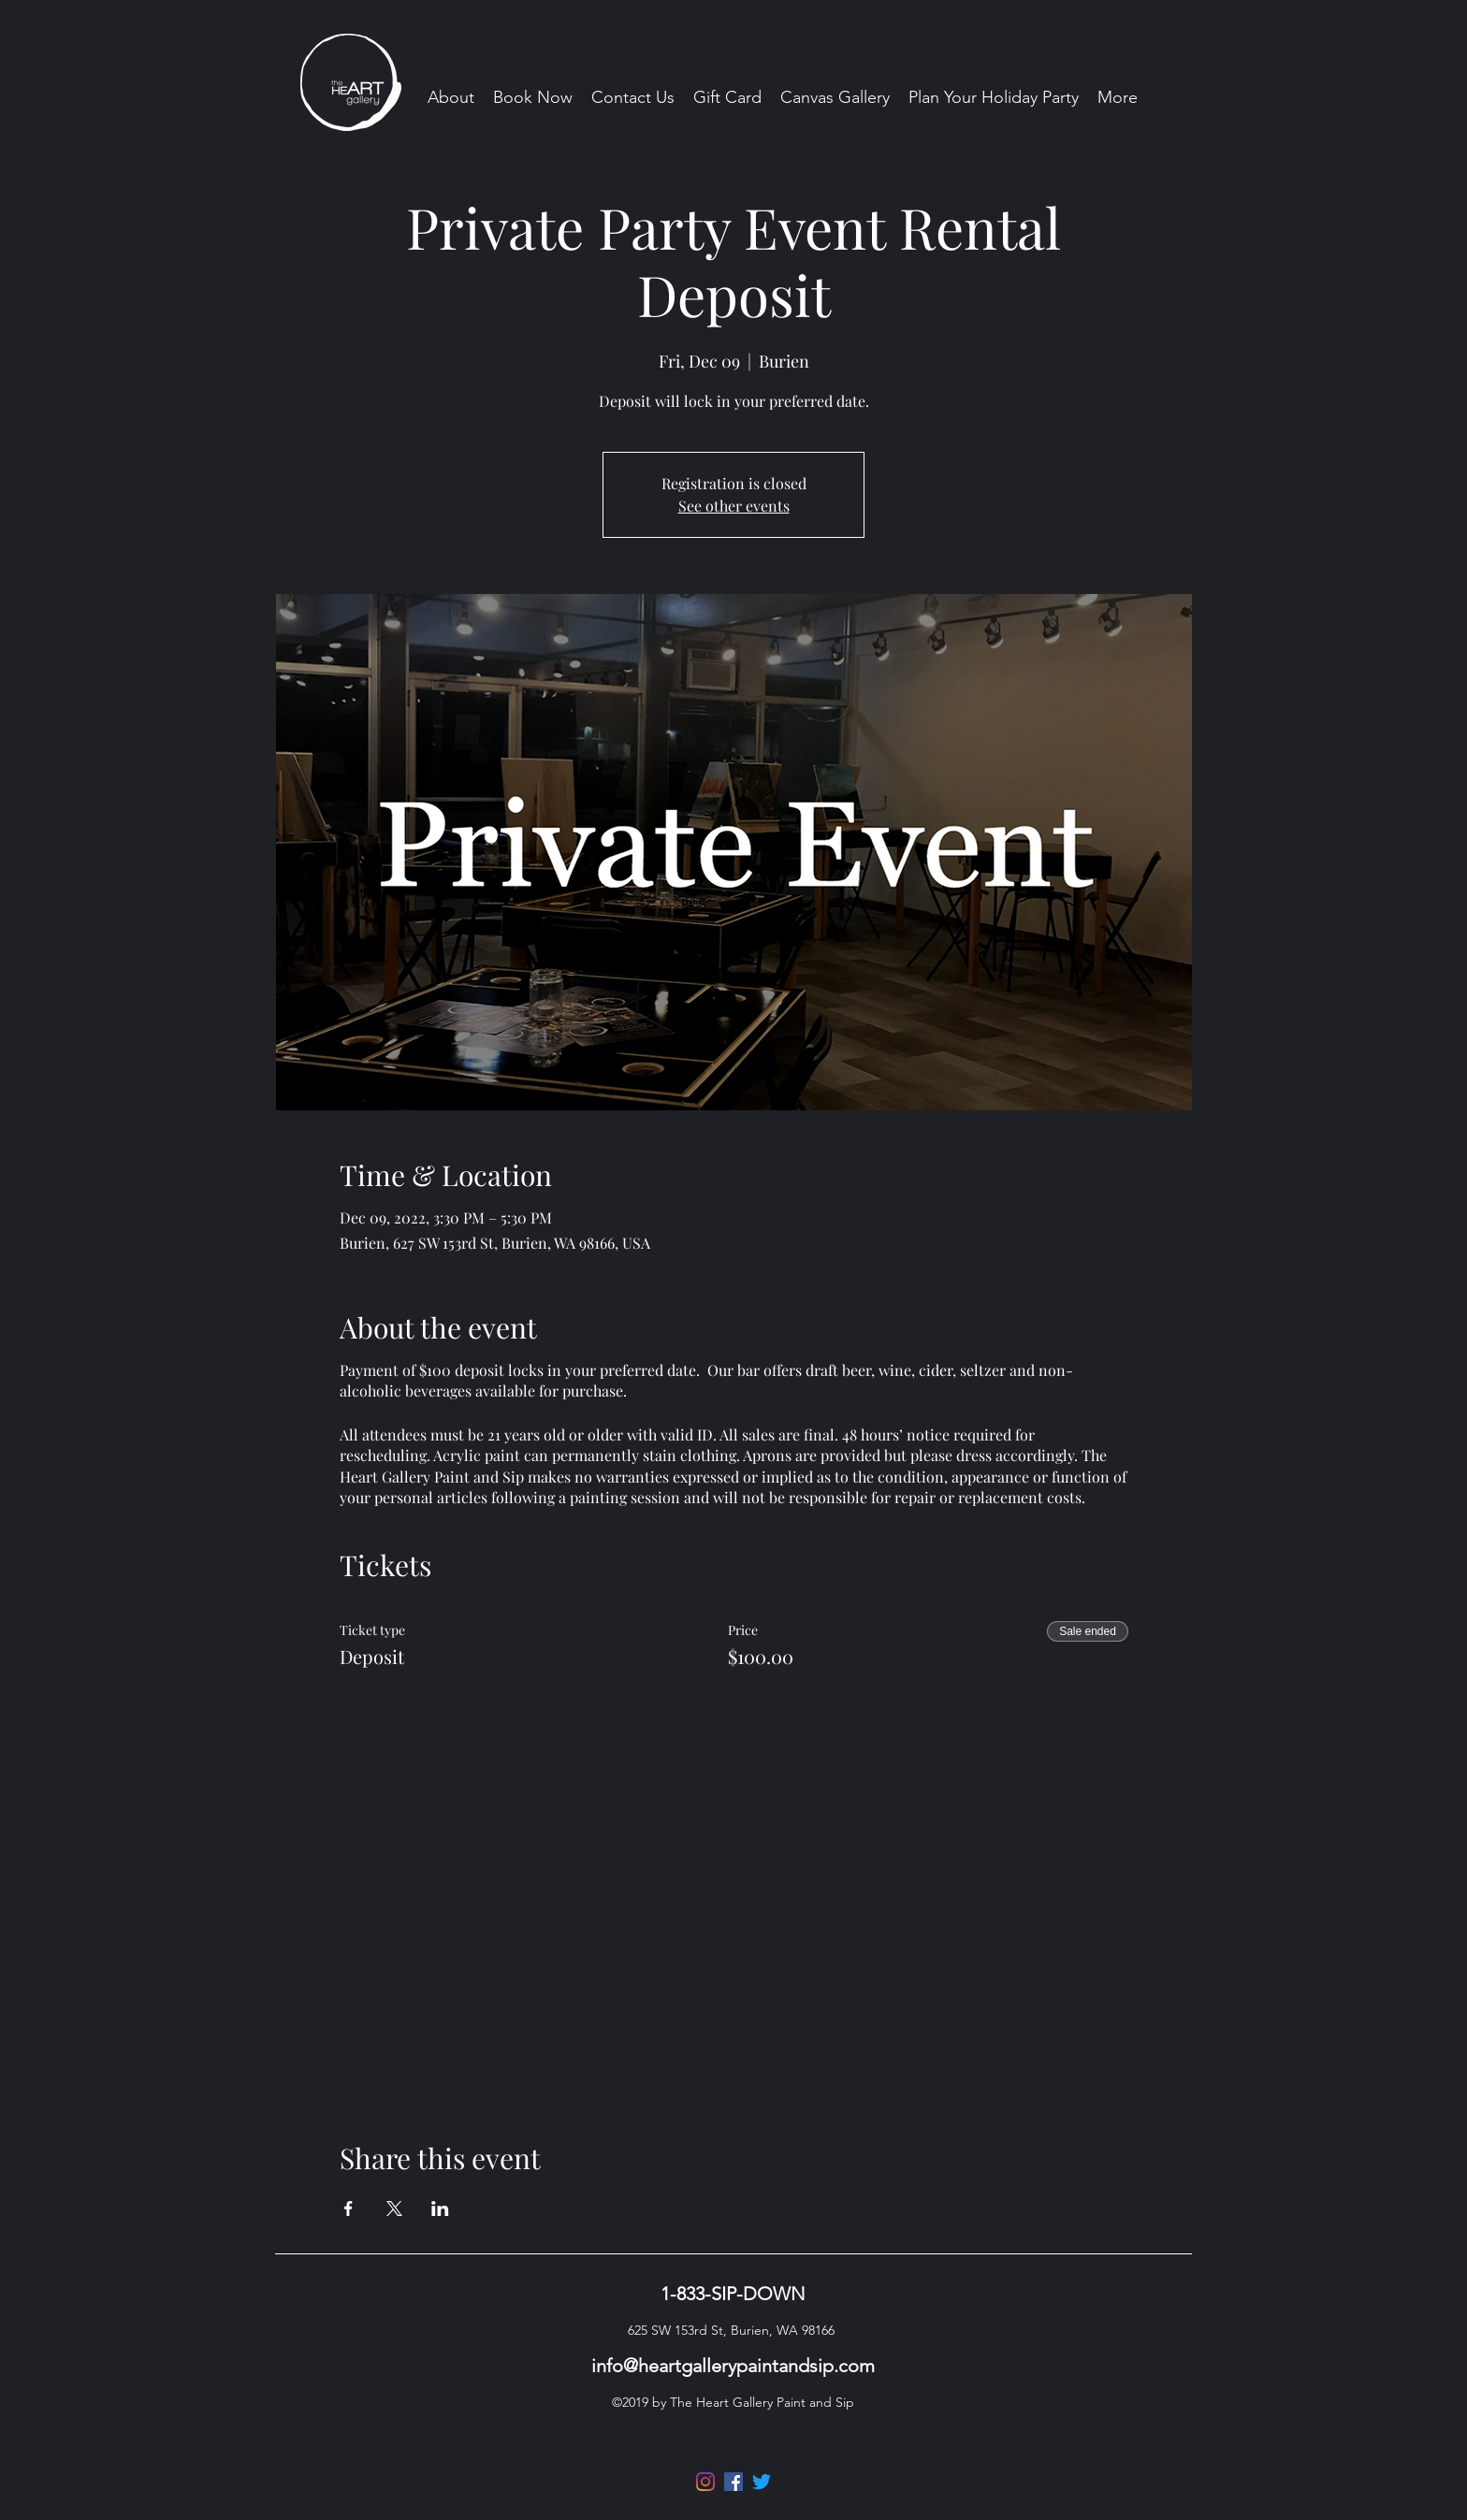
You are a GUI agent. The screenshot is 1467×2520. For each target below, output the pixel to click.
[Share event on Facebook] (348, 2208)
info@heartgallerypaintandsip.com (733, 2365)
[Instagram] (705, 2481)
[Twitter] (761, 2481)
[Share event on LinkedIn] (440, 2208)
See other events (734, 505)
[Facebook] (733, 2481)
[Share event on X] (394, 2208)
